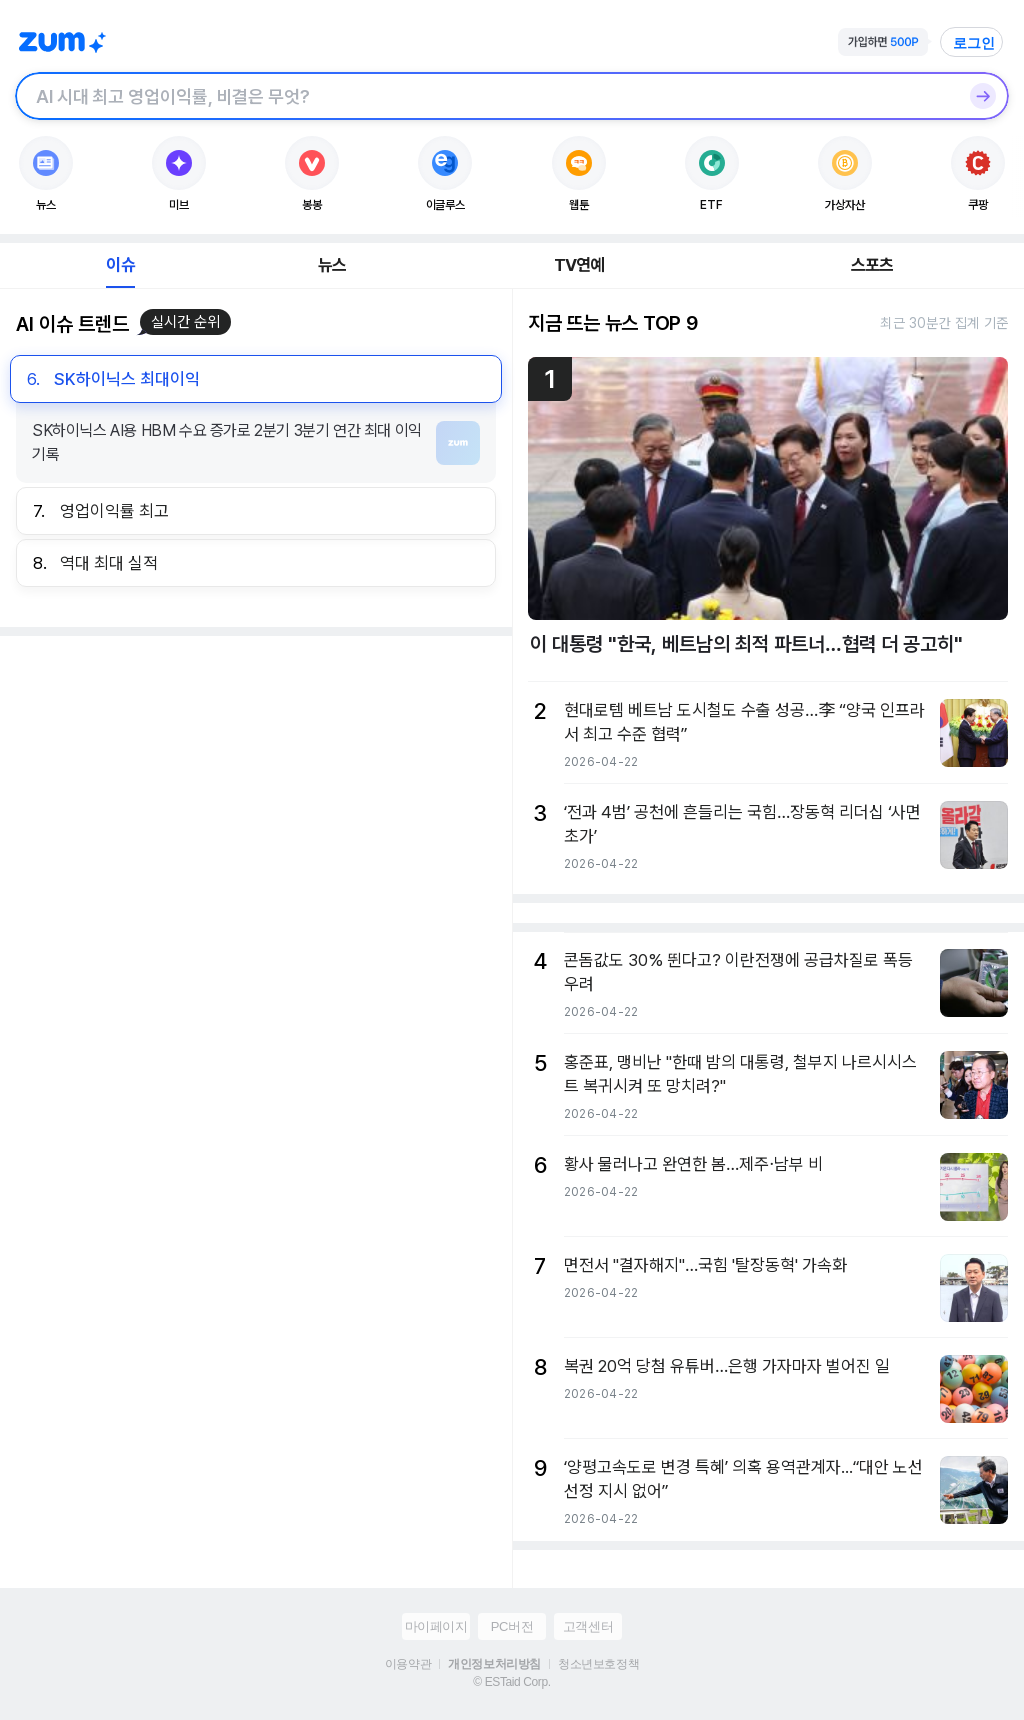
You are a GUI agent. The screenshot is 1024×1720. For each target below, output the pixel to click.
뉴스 (332, 265)
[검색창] (486, 96)
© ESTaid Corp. (511, 1682)
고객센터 (588, 1626)
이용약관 (408, 1664)
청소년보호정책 (598, 1664)
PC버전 (512, 1626)
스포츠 (872, 265)
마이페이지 (436, 1626)
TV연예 (579, 265)
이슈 (120, 265)
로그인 (974, 43)
